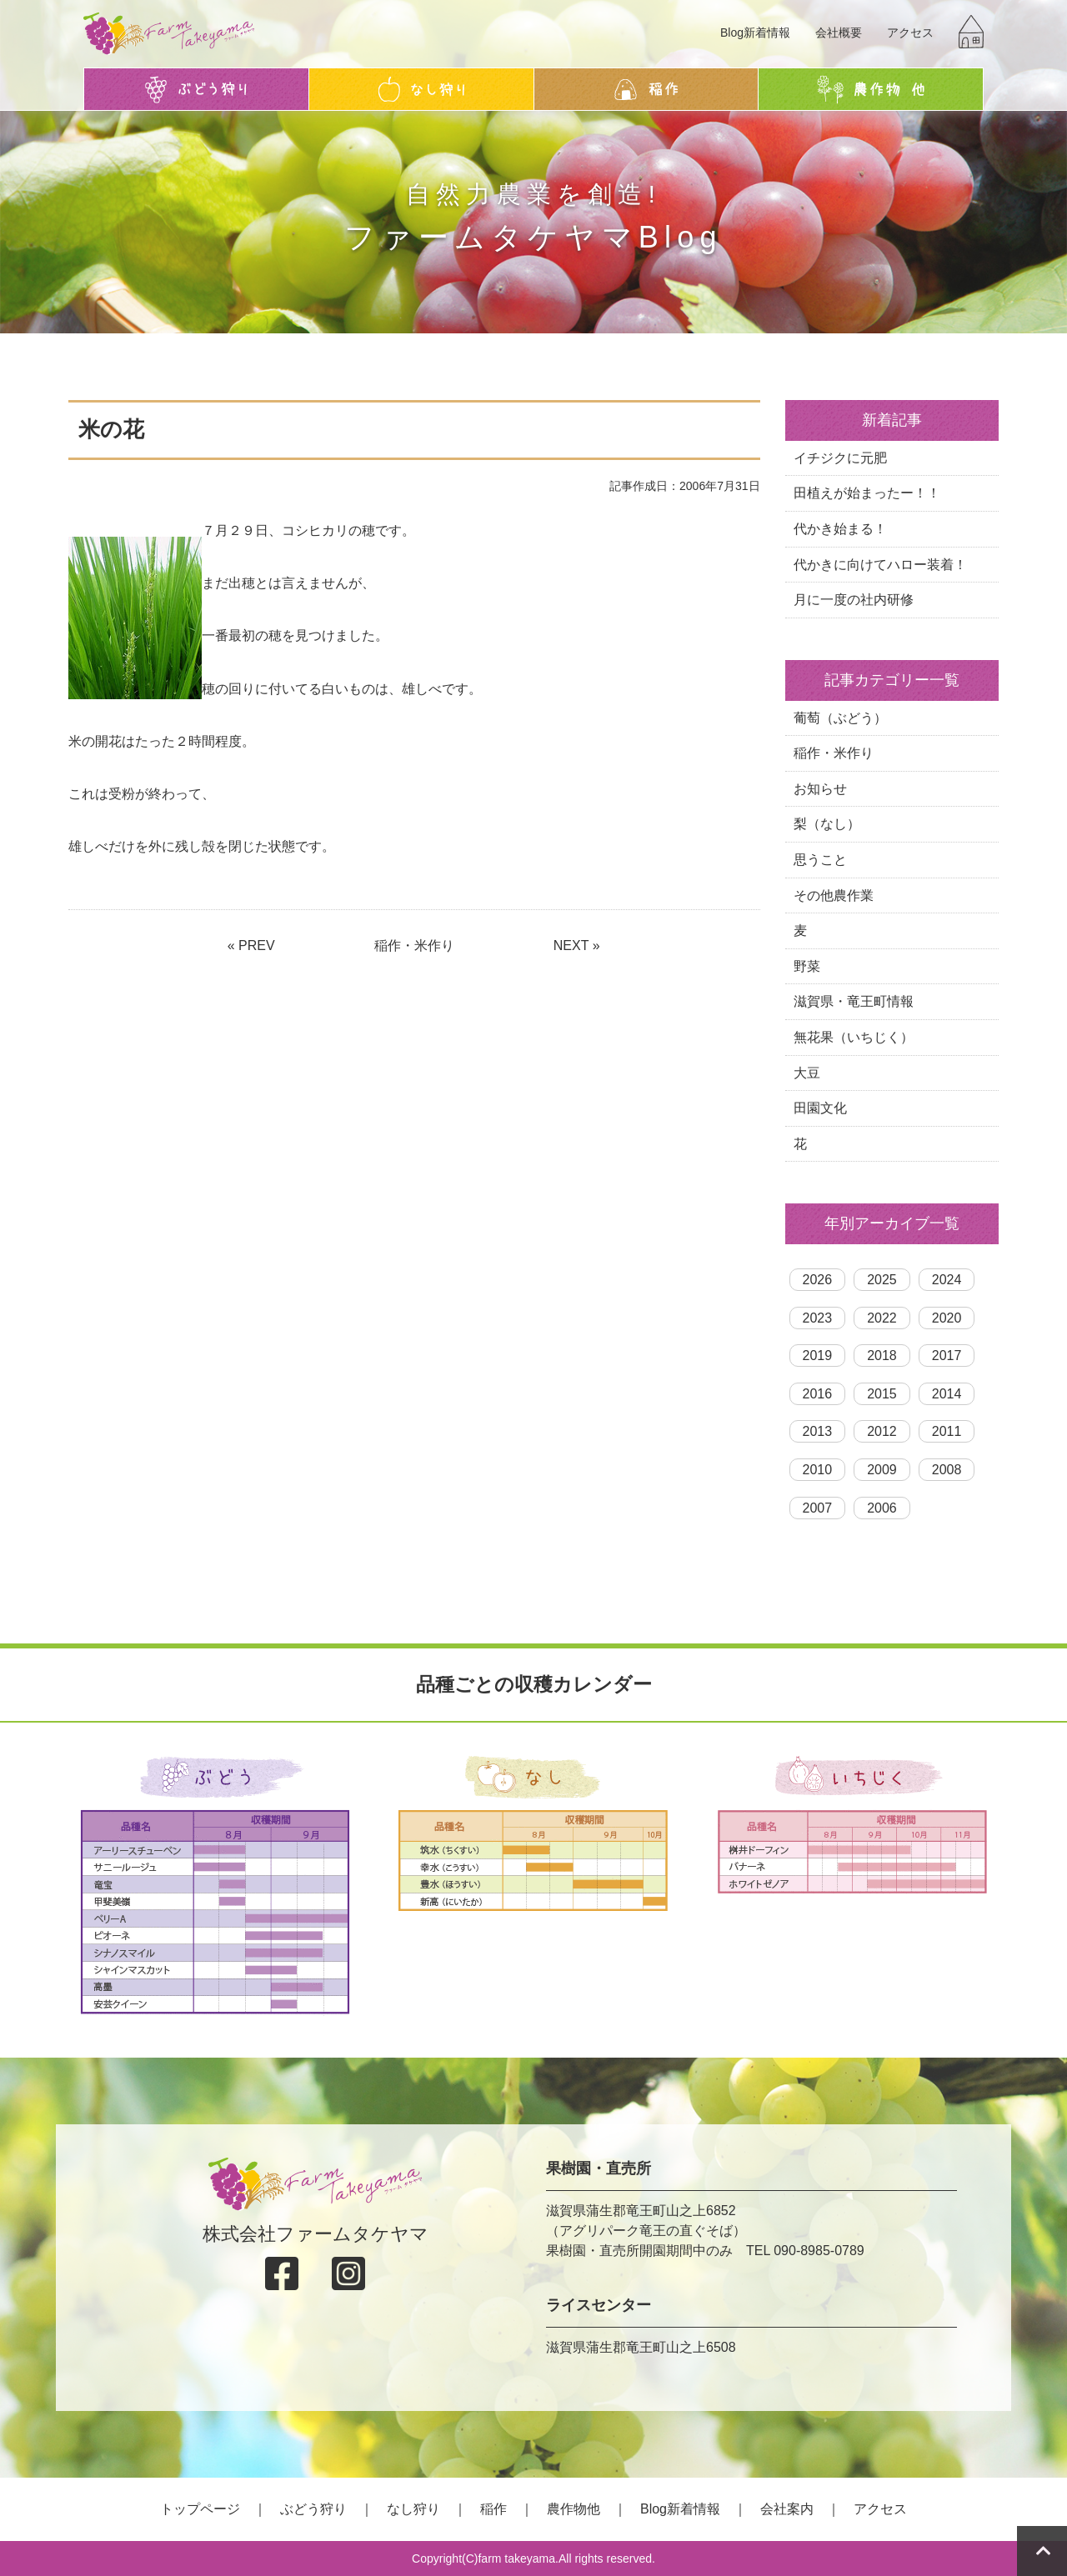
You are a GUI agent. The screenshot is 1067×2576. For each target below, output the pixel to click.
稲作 (493, 2509)
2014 (947, 1394)
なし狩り (413, 2509)
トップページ (200, 2509)
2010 (818, 1470)
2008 (947, 1470)
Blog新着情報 (755, 32)
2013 (818, 1431)
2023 (818, 1318)
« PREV (251, 945)
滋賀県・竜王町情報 (854, 1001)
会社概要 (838, 32)
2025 (882, 1280)
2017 (947, 1355)
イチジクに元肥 (840, 458)
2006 (882, 1508)
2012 (882, 1431)
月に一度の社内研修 (854, 600)
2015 (882, 1394)
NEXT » (577, 945)
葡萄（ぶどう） (840, 718)
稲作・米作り (414, 945)
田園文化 (820, 1108)
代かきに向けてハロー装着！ (880, 565)
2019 (818, 1355)
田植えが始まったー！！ (867, 493)
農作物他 (573, 2509)
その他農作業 (834, 895)
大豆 (807, 1073)
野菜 (807, 966)
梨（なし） (827, 824)
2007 (818, 1508)
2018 (882, 1355)
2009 (882, 1470)
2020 (947, 1318)
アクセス (910, 32)
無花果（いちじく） (854, 1037)
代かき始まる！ (840, 529)
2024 (947, 1280)
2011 (947, 1431)
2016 (818, 1394)
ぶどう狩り (313, 2509)
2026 (818, 1280)
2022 (882, 1318)
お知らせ (820, 789)
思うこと (820, 860)
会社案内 (787, 2509)
